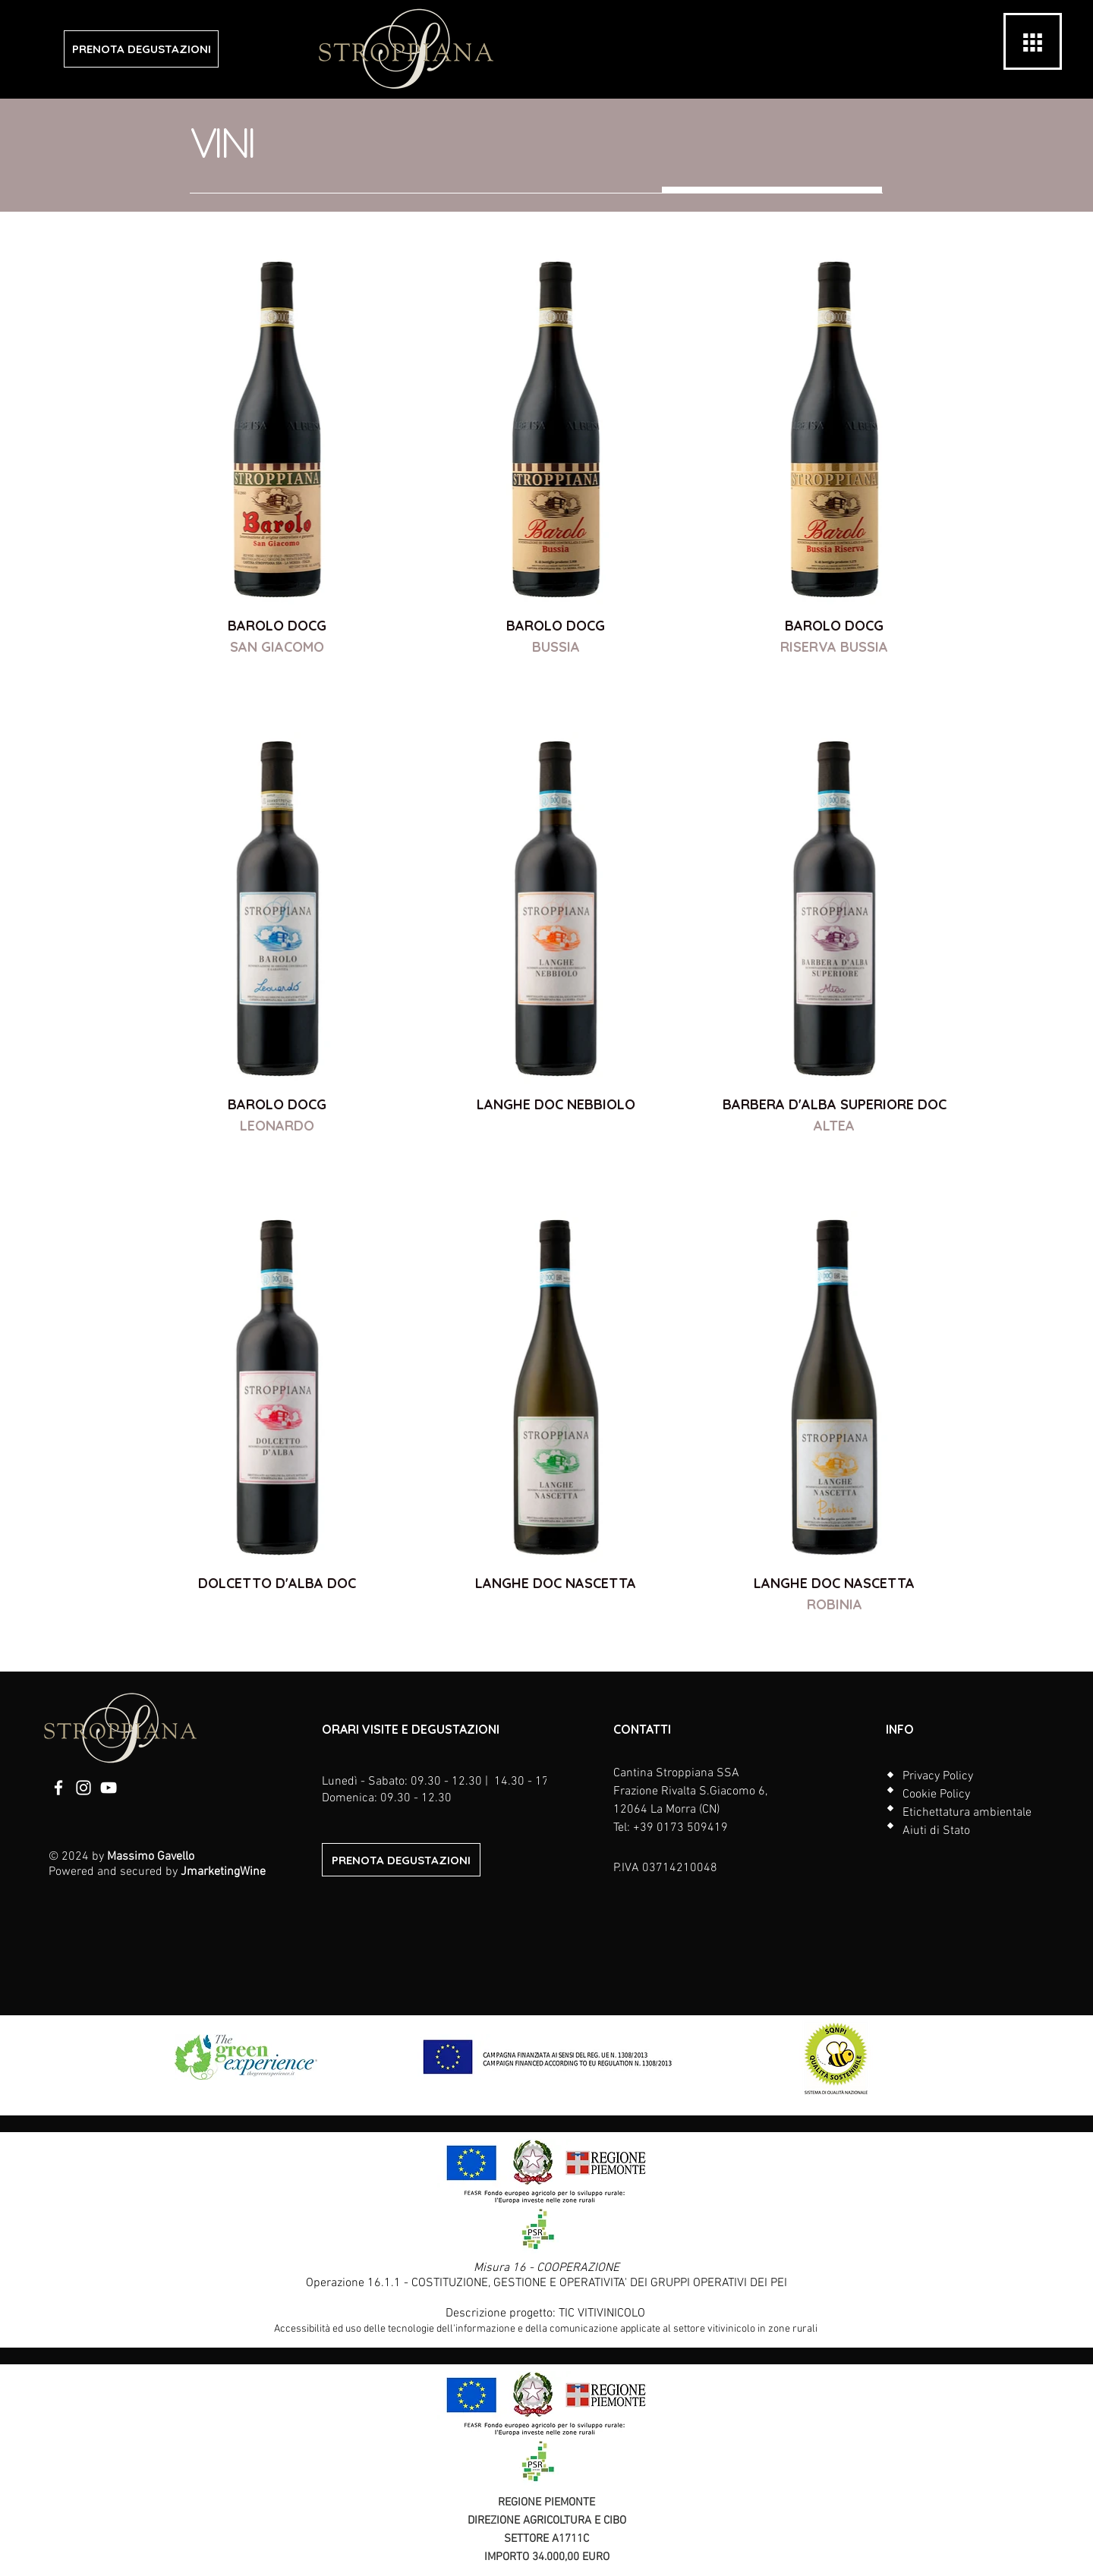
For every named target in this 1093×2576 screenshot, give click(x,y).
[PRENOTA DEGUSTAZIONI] (141, 49)
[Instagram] (83, 1788)
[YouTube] (108, 1788)
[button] (1033, 42)
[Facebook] (58, 1788)
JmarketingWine (223, 1871)
